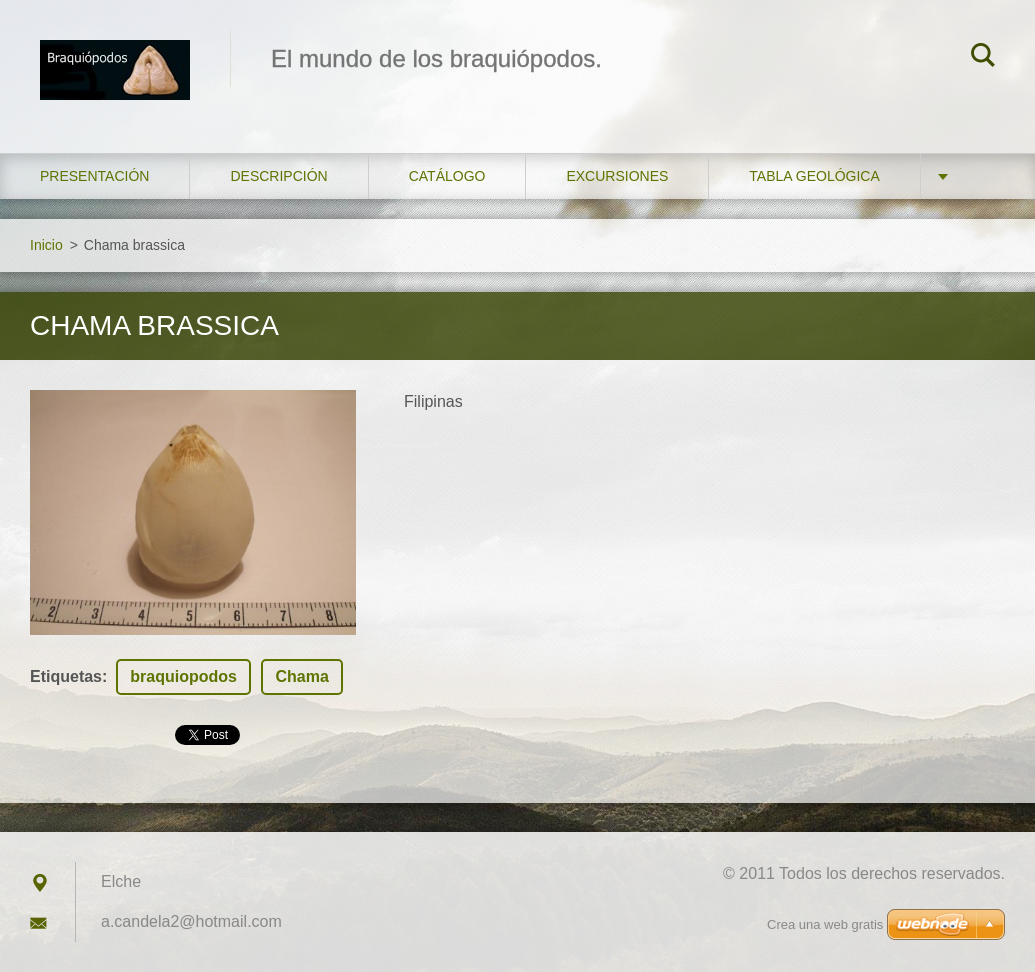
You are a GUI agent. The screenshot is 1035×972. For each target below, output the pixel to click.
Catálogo (447, 176)
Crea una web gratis (825, 924)
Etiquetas (66, 676)
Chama (301, 676)
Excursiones (617, 176)
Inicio (46, 245)
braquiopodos (183, 676)
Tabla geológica (814, 176)
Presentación (94, 176)
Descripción (278, 176)
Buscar (983, 58)
